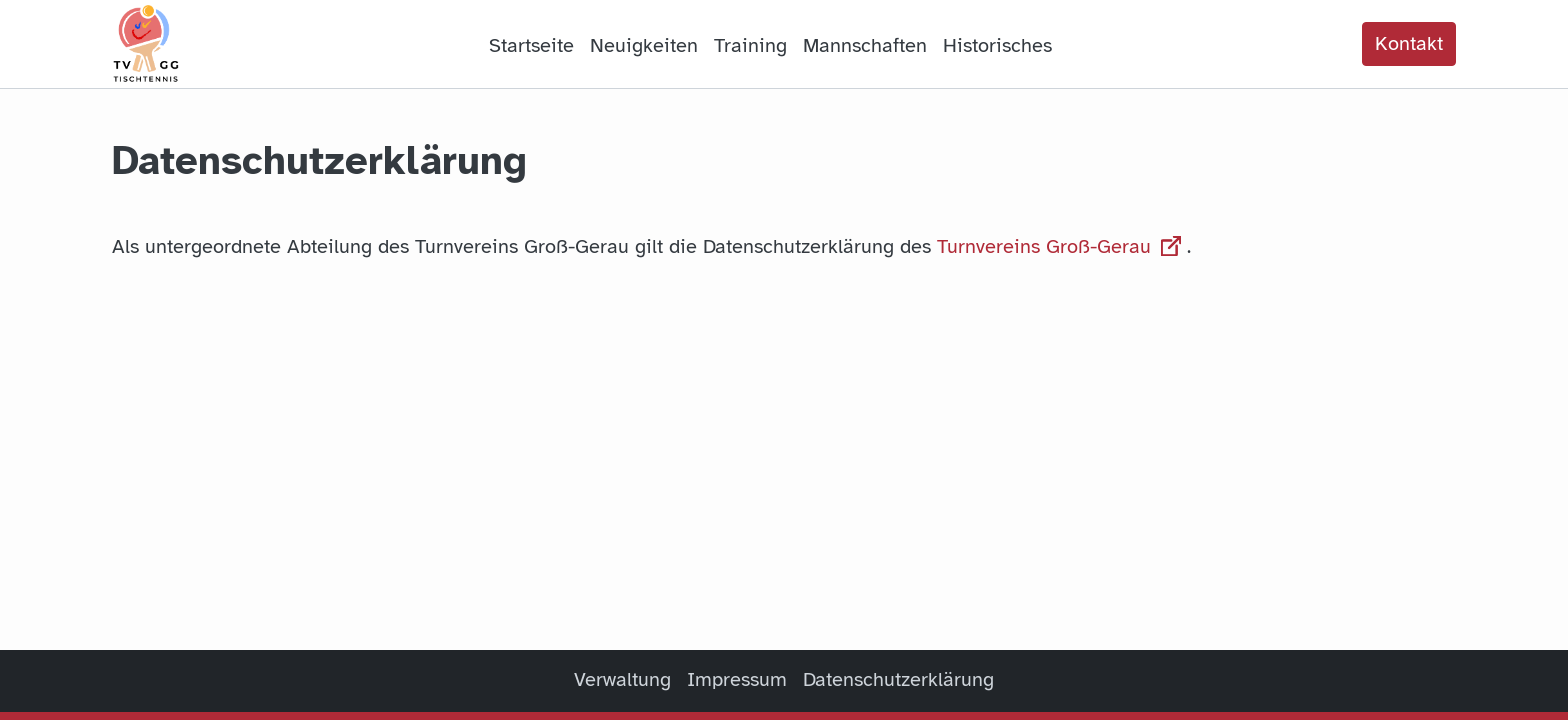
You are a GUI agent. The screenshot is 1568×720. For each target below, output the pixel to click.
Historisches (997, 45)
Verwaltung (622, 679)
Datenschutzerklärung (898, 679)
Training (750, 45)
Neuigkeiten (644, 45)
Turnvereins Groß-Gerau (1062, 246)
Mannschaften (865, 45)
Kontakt (1409, 43)
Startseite (531, 45)
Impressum (737, 679)
